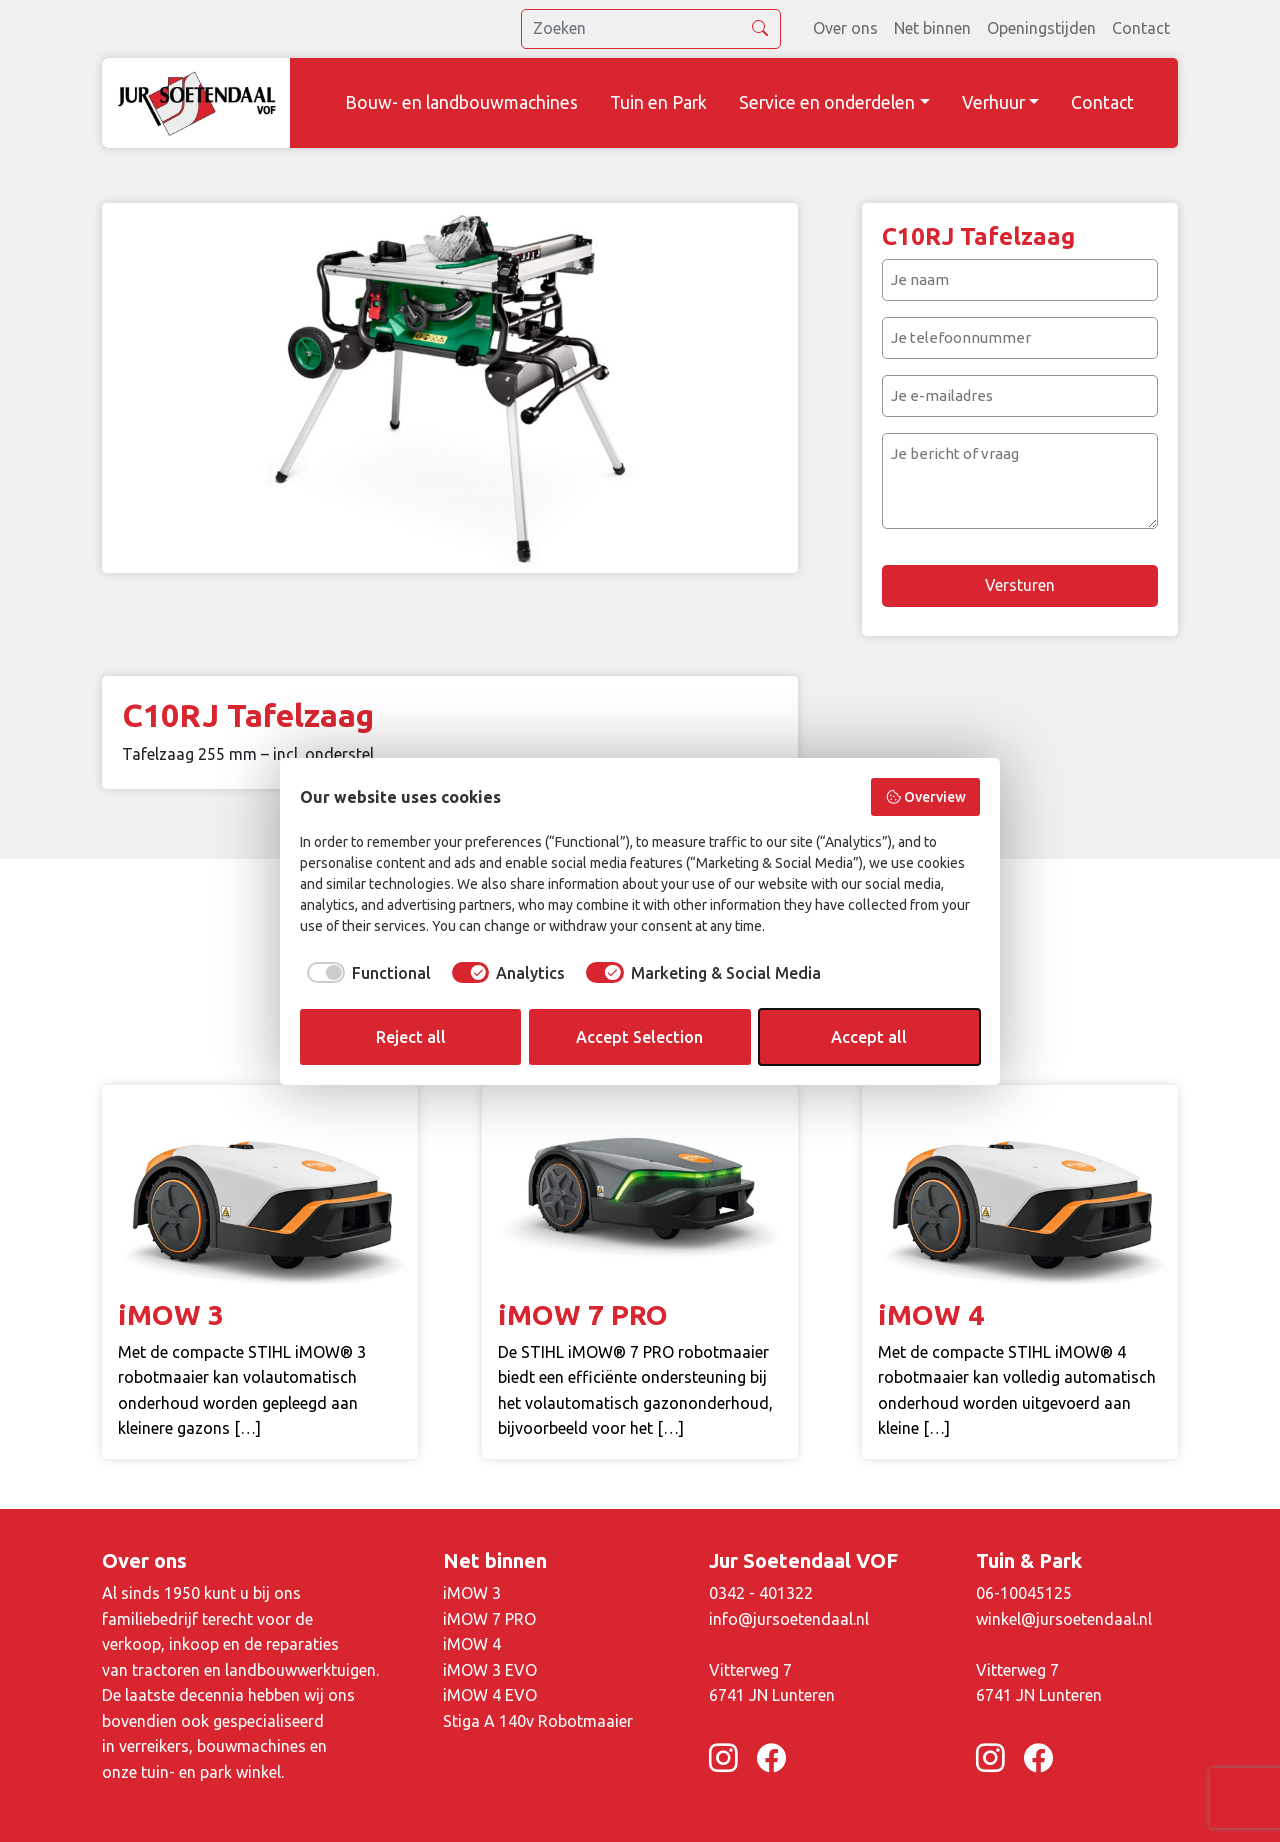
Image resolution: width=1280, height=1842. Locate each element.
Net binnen (932, 28)
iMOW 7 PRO (489, 1619)
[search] (651, 29)
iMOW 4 (472, 1644)
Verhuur (993, 102)
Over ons (845, 28)
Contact (1141, 28)
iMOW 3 (472, 1593)
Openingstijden (1041, 28)
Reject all (411, 1037)
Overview (926, 797)
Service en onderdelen (827, 102)
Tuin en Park (658, 102)
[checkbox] (365, 973)
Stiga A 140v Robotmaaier (538, 1721)
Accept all (869, 1037)
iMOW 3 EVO (490, 1670)
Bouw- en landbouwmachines (461, 102)
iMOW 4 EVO (490, 1695)
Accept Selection (639, 1037)
